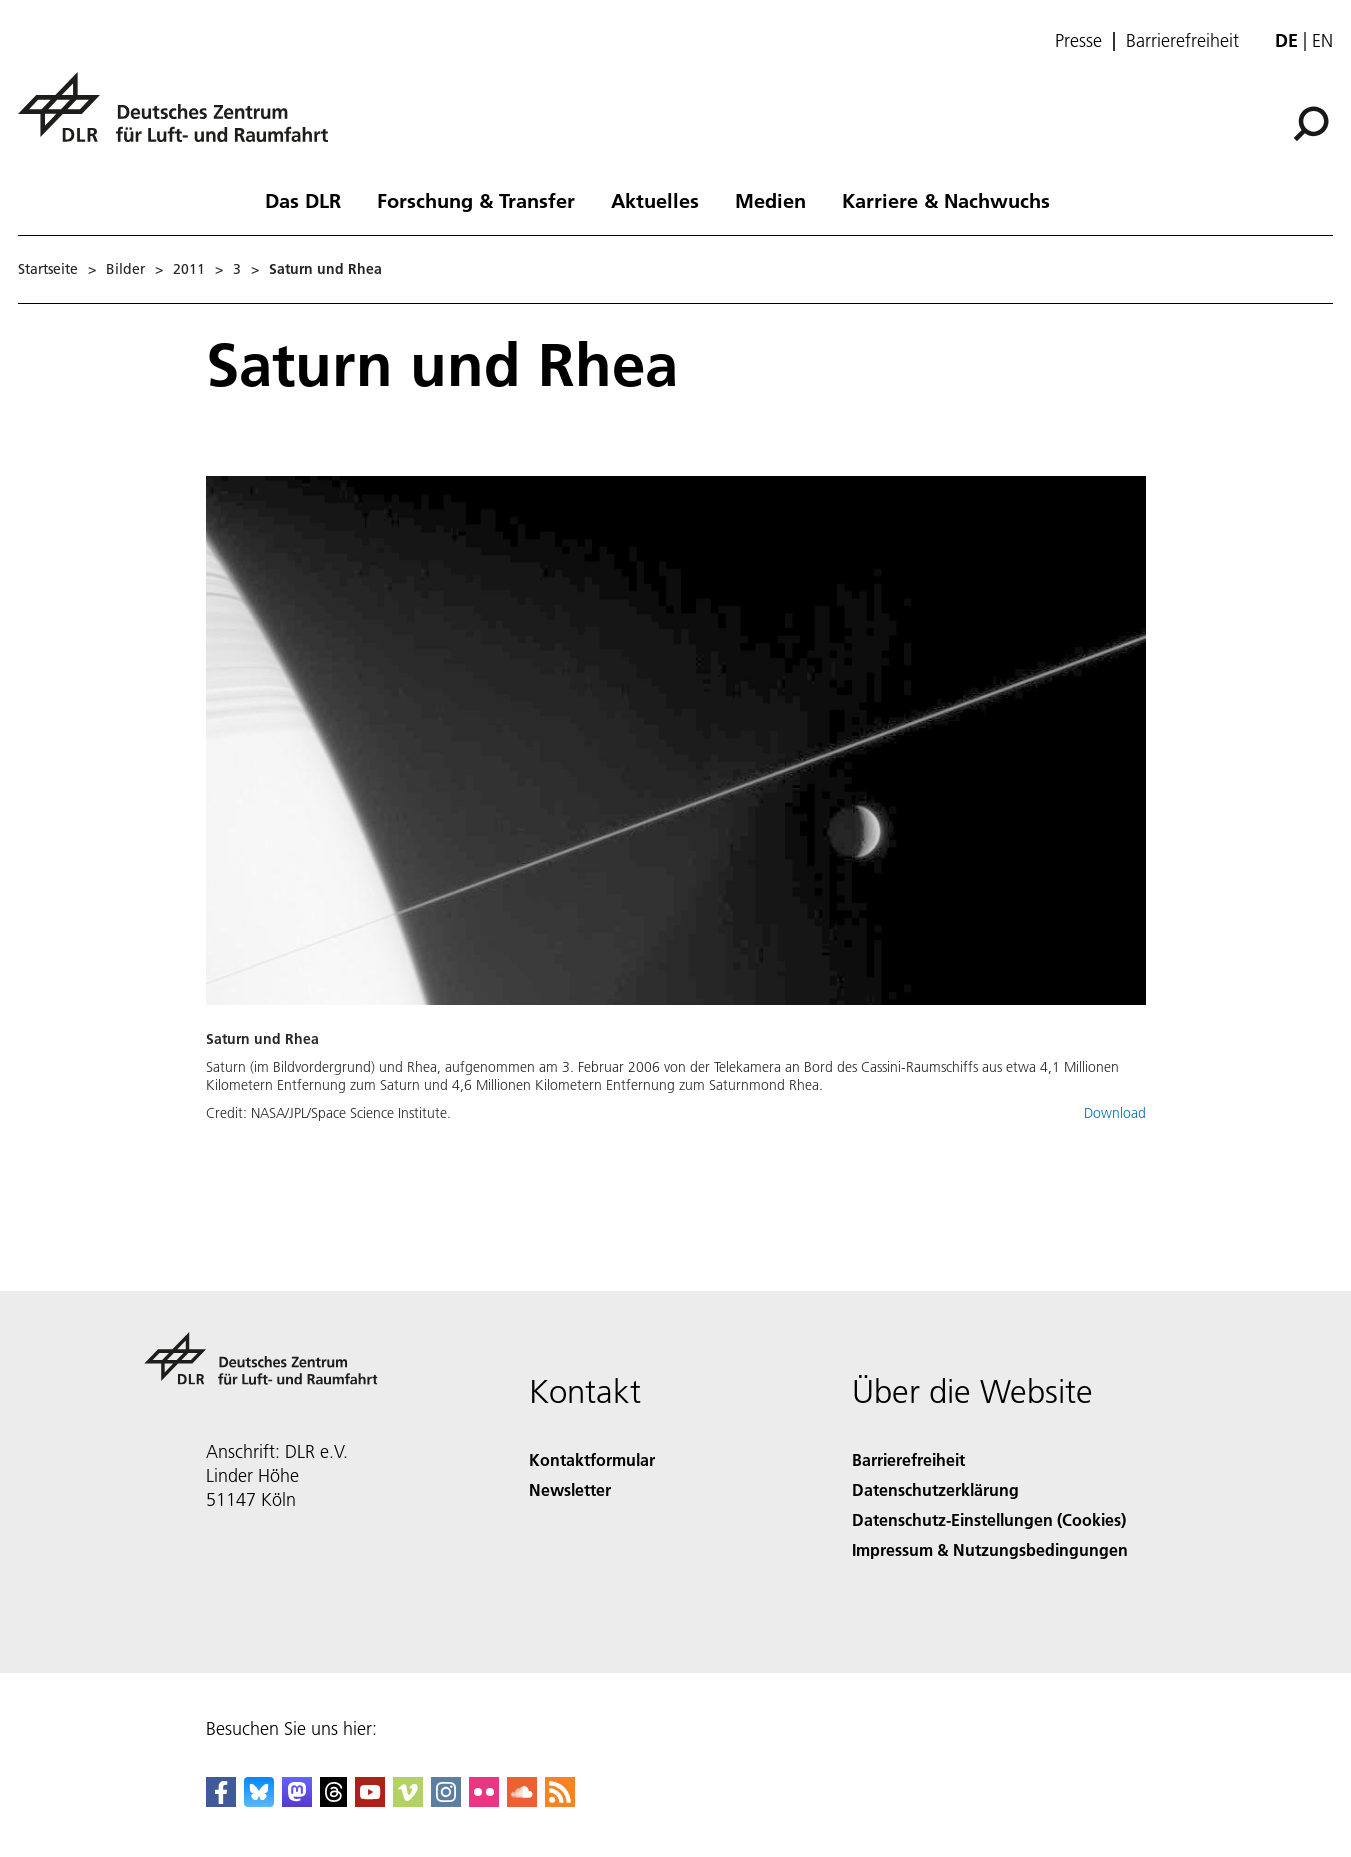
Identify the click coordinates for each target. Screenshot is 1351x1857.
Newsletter (570, 1489)
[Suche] (1311, 124)
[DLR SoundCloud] (522, 1800)
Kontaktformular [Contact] (592, 1459)
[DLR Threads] (334, 1800)
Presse (1078, 41)
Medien (770, 200)
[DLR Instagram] (446, 1800)
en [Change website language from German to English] (1322, 40)
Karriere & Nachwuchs (946, 200)
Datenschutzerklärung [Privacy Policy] (935, 1489)
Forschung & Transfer (476, 200)
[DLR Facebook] (221, 1800)
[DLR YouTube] (370, 1800)
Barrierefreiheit (1182, 41)
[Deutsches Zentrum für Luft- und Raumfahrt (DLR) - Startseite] (181, 118)
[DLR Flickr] (484, 1800)
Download (1115, 1113)
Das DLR (303, 200)
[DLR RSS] (560, 1800)
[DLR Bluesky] (259, 1800)
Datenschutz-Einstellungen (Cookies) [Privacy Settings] (989, 1519)
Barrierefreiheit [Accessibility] (908, 1459)
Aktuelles (655, 200)
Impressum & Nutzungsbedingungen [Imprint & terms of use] (990, 1549)
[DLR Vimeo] (408, 1800)
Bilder (125, 269)
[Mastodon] (297, 1800)
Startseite (48, 269)
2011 (189, 269)
